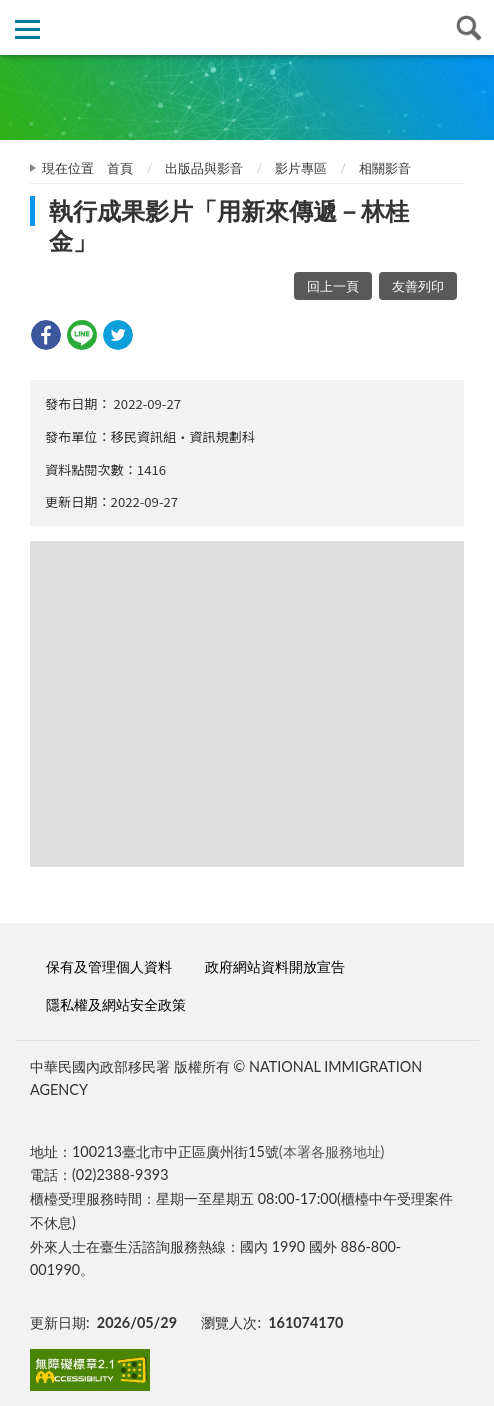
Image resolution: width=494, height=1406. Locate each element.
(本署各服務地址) (332, 1151)
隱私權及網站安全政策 (116, 1004)
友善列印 (418, 286)
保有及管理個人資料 (109, 966)
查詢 (466, 27)
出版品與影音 (204, 168)
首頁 (120, 168)
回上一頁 (333, 286)
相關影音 (385, 168)
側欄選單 (27, 29)
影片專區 (301, 168)
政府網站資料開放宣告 (275, 966)
